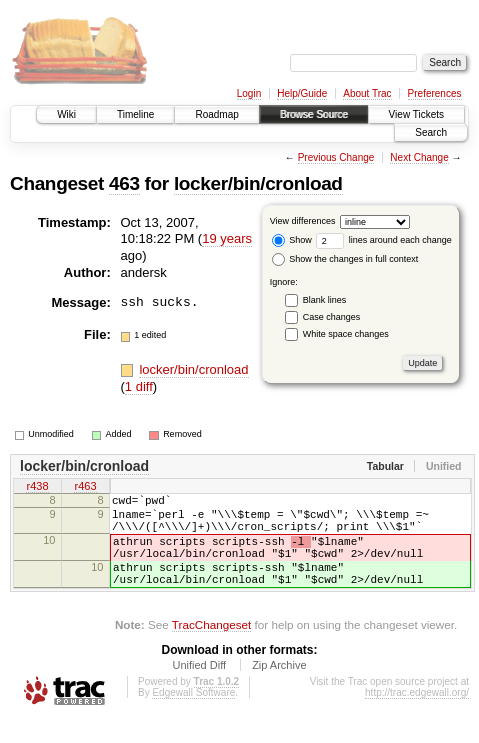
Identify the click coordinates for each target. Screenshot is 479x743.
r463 (85, 487)
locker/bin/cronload (258, 183)
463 (124, 183)
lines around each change (384, 240)
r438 (37, 487)
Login (249, 93)
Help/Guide (302, 93)
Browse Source (314, 114)
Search (431, 132)
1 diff (139, 386)
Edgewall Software (193, 716)
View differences (303, 221)
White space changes (346, 334)
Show (292, 240)
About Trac (367, 93)
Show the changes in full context (345, 259)
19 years (227, 238)
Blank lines (325, 300)
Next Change (419, 157)
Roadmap (216, 114)
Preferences (435, 93)
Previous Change (336, 157)
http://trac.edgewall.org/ (417, 716)
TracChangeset (211, 648)
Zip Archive (279, 689)
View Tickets (416, 114)
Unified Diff (199, 689)
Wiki (66, 114)
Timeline (135, 114)
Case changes (332, 317)
